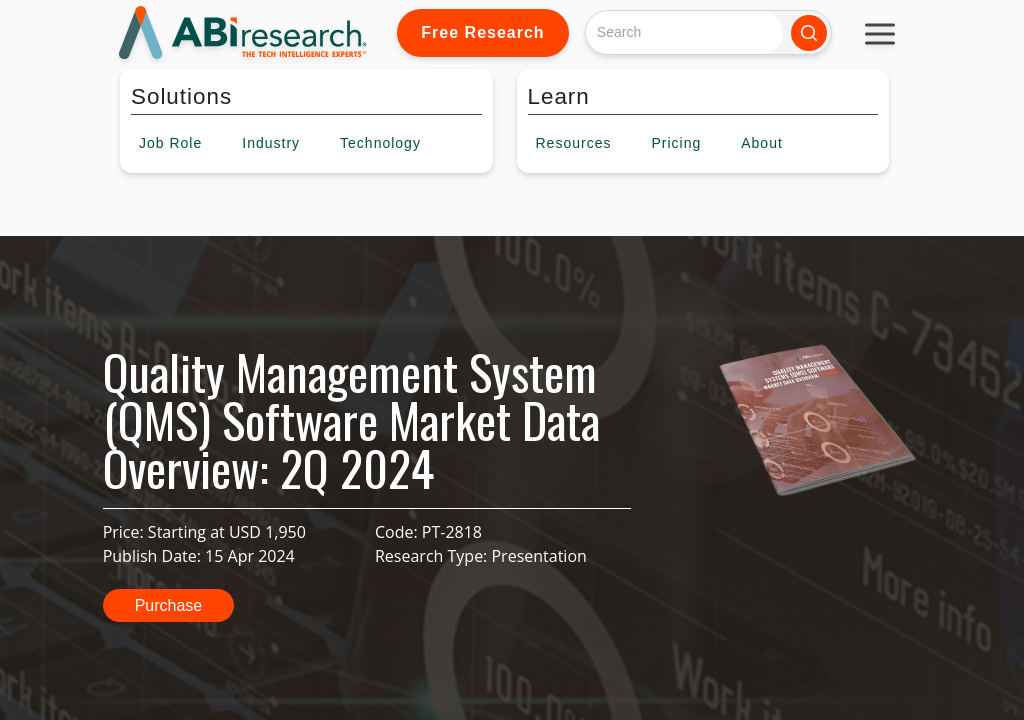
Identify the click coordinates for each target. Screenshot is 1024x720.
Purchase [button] (169, 605)
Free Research (482, 32)
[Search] (684, 32)
